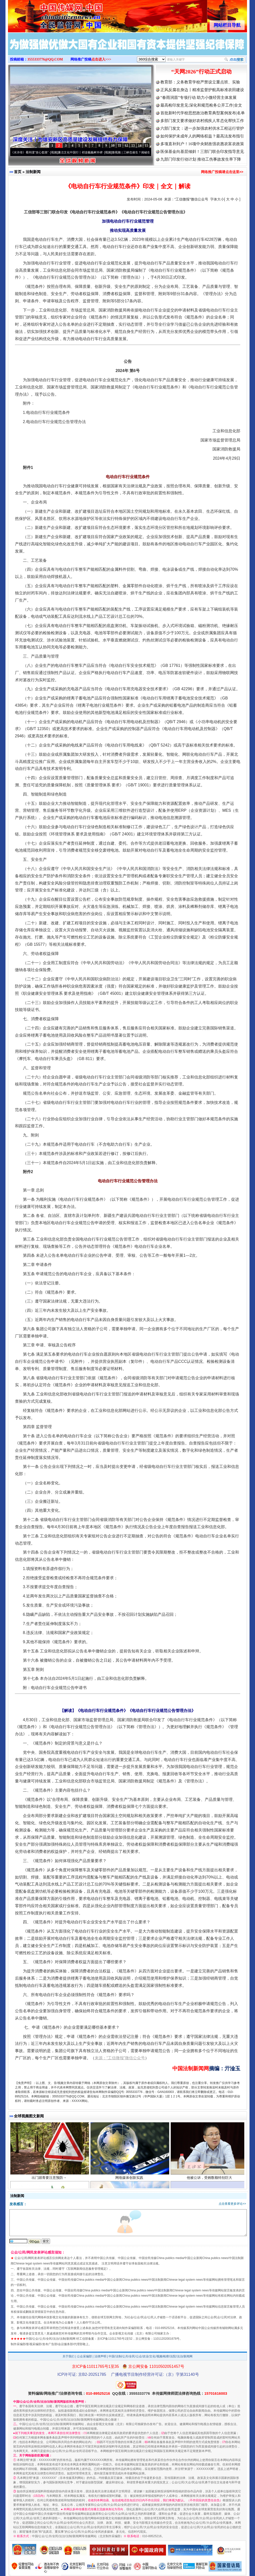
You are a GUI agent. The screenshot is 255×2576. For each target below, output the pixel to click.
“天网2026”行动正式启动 (201, 71)
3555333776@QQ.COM (45, 59)
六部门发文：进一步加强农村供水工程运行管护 (202, 128)
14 (139, 145)
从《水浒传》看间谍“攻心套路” (30, 152)
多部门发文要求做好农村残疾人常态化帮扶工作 (202, 121)
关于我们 (68, 2356)
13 (133, 145)
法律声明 (100, 2356)
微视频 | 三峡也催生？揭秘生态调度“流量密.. (143, 152)
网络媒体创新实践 (129, 2179)
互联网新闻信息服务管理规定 (86, 2268)
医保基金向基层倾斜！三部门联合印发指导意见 (202, 151)
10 (113, 145)
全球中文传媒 (49, 14)
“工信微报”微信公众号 (191, 199)
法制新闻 (33, 172)
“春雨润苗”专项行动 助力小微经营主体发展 (198, 97)
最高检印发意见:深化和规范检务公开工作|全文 (201, 105)
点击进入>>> (101, 59)
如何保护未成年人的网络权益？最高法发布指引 (202, 136)
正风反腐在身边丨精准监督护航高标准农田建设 (202, 90)
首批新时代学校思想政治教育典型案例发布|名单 (202, 113)
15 (146, 145)
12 (126, 145)
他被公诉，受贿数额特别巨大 (210, 2179)
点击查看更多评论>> (232, 2203)
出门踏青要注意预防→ (49, 2179)
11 (119, 145)
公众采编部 (84, 2356)
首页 (17, 172)
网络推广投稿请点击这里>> (222, 172)
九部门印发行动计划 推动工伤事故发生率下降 (200, 159)
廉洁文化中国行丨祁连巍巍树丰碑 (82, 152)
